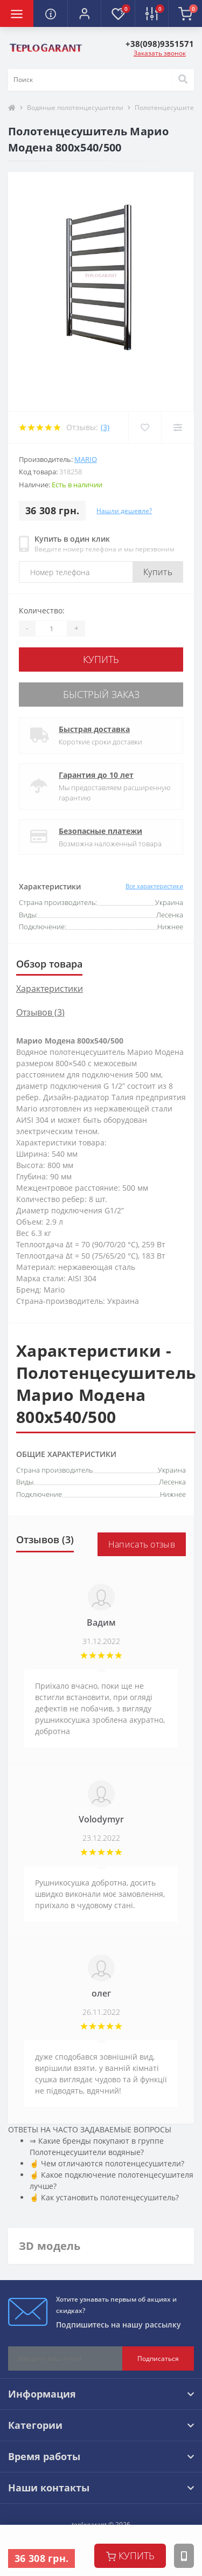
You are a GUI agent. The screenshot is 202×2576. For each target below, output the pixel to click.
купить (130, 2555)
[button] (84, 13)
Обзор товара (49, 963)
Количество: (42, 610)
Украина (172, 1470)
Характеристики (49, 989)
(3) (105, 427)
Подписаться (158, 2358)
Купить (157, 572)
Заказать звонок (160, 53)
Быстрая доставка (94, 729)
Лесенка (172, 1482)
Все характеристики (154, 886)
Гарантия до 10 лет (96, 775)
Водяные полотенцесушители (75, 107)
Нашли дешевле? (124, 510)
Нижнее (173, 1494)
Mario (85, 459)
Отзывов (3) (40, 1012)
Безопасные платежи (100, 831)
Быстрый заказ (101, 694)
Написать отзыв (141, 1544)
